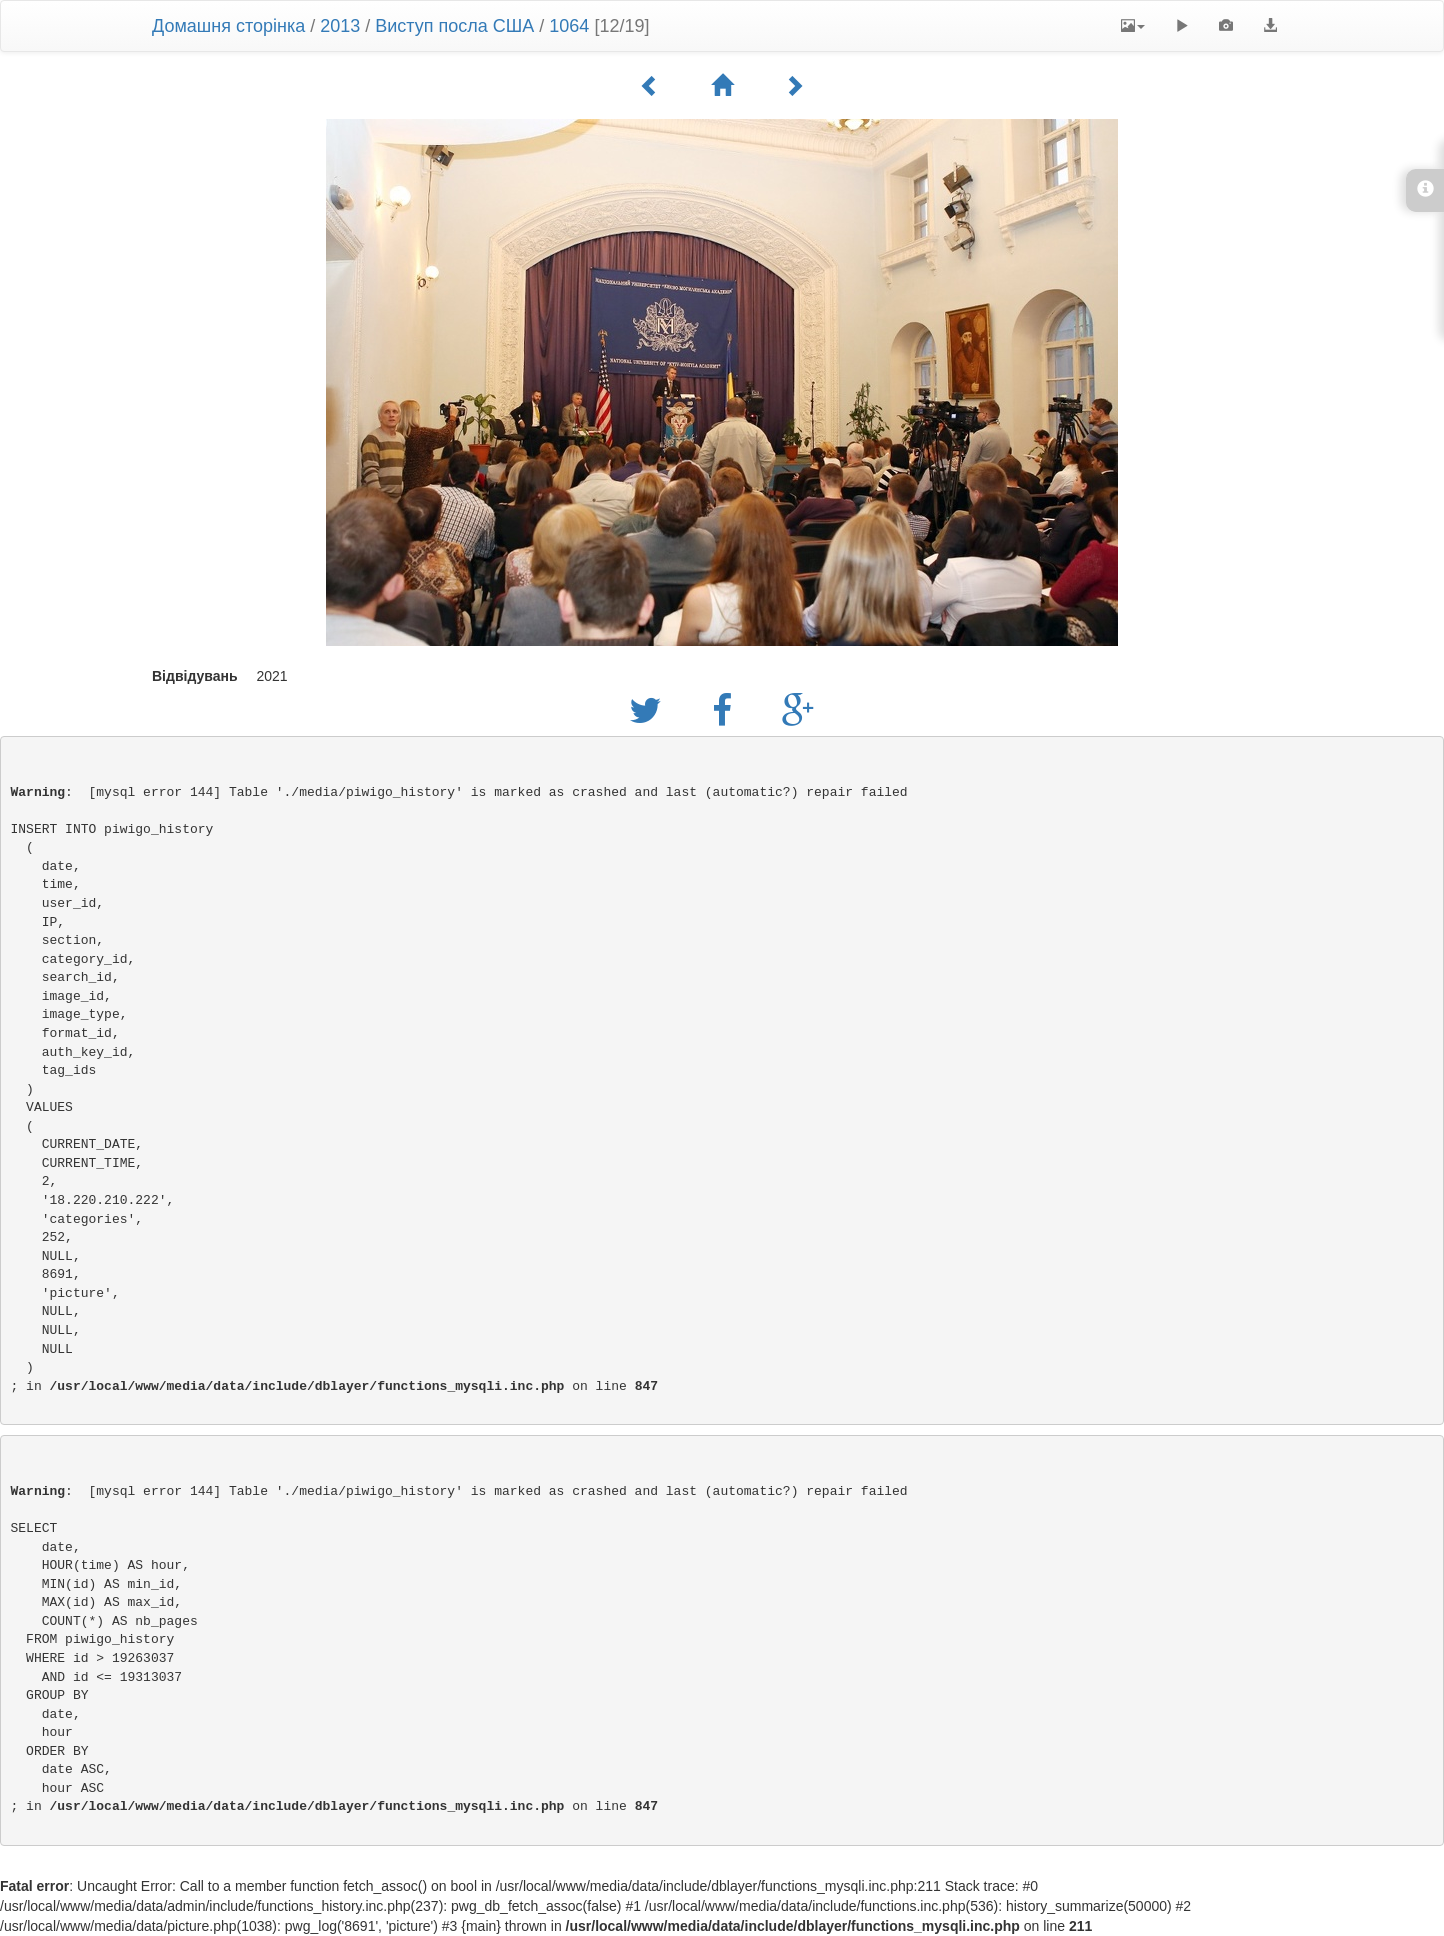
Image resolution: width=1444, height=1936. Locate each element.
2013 (340, 26)
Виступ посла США (454, 26)
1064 (569, 26)
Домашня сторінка (228, 26)
